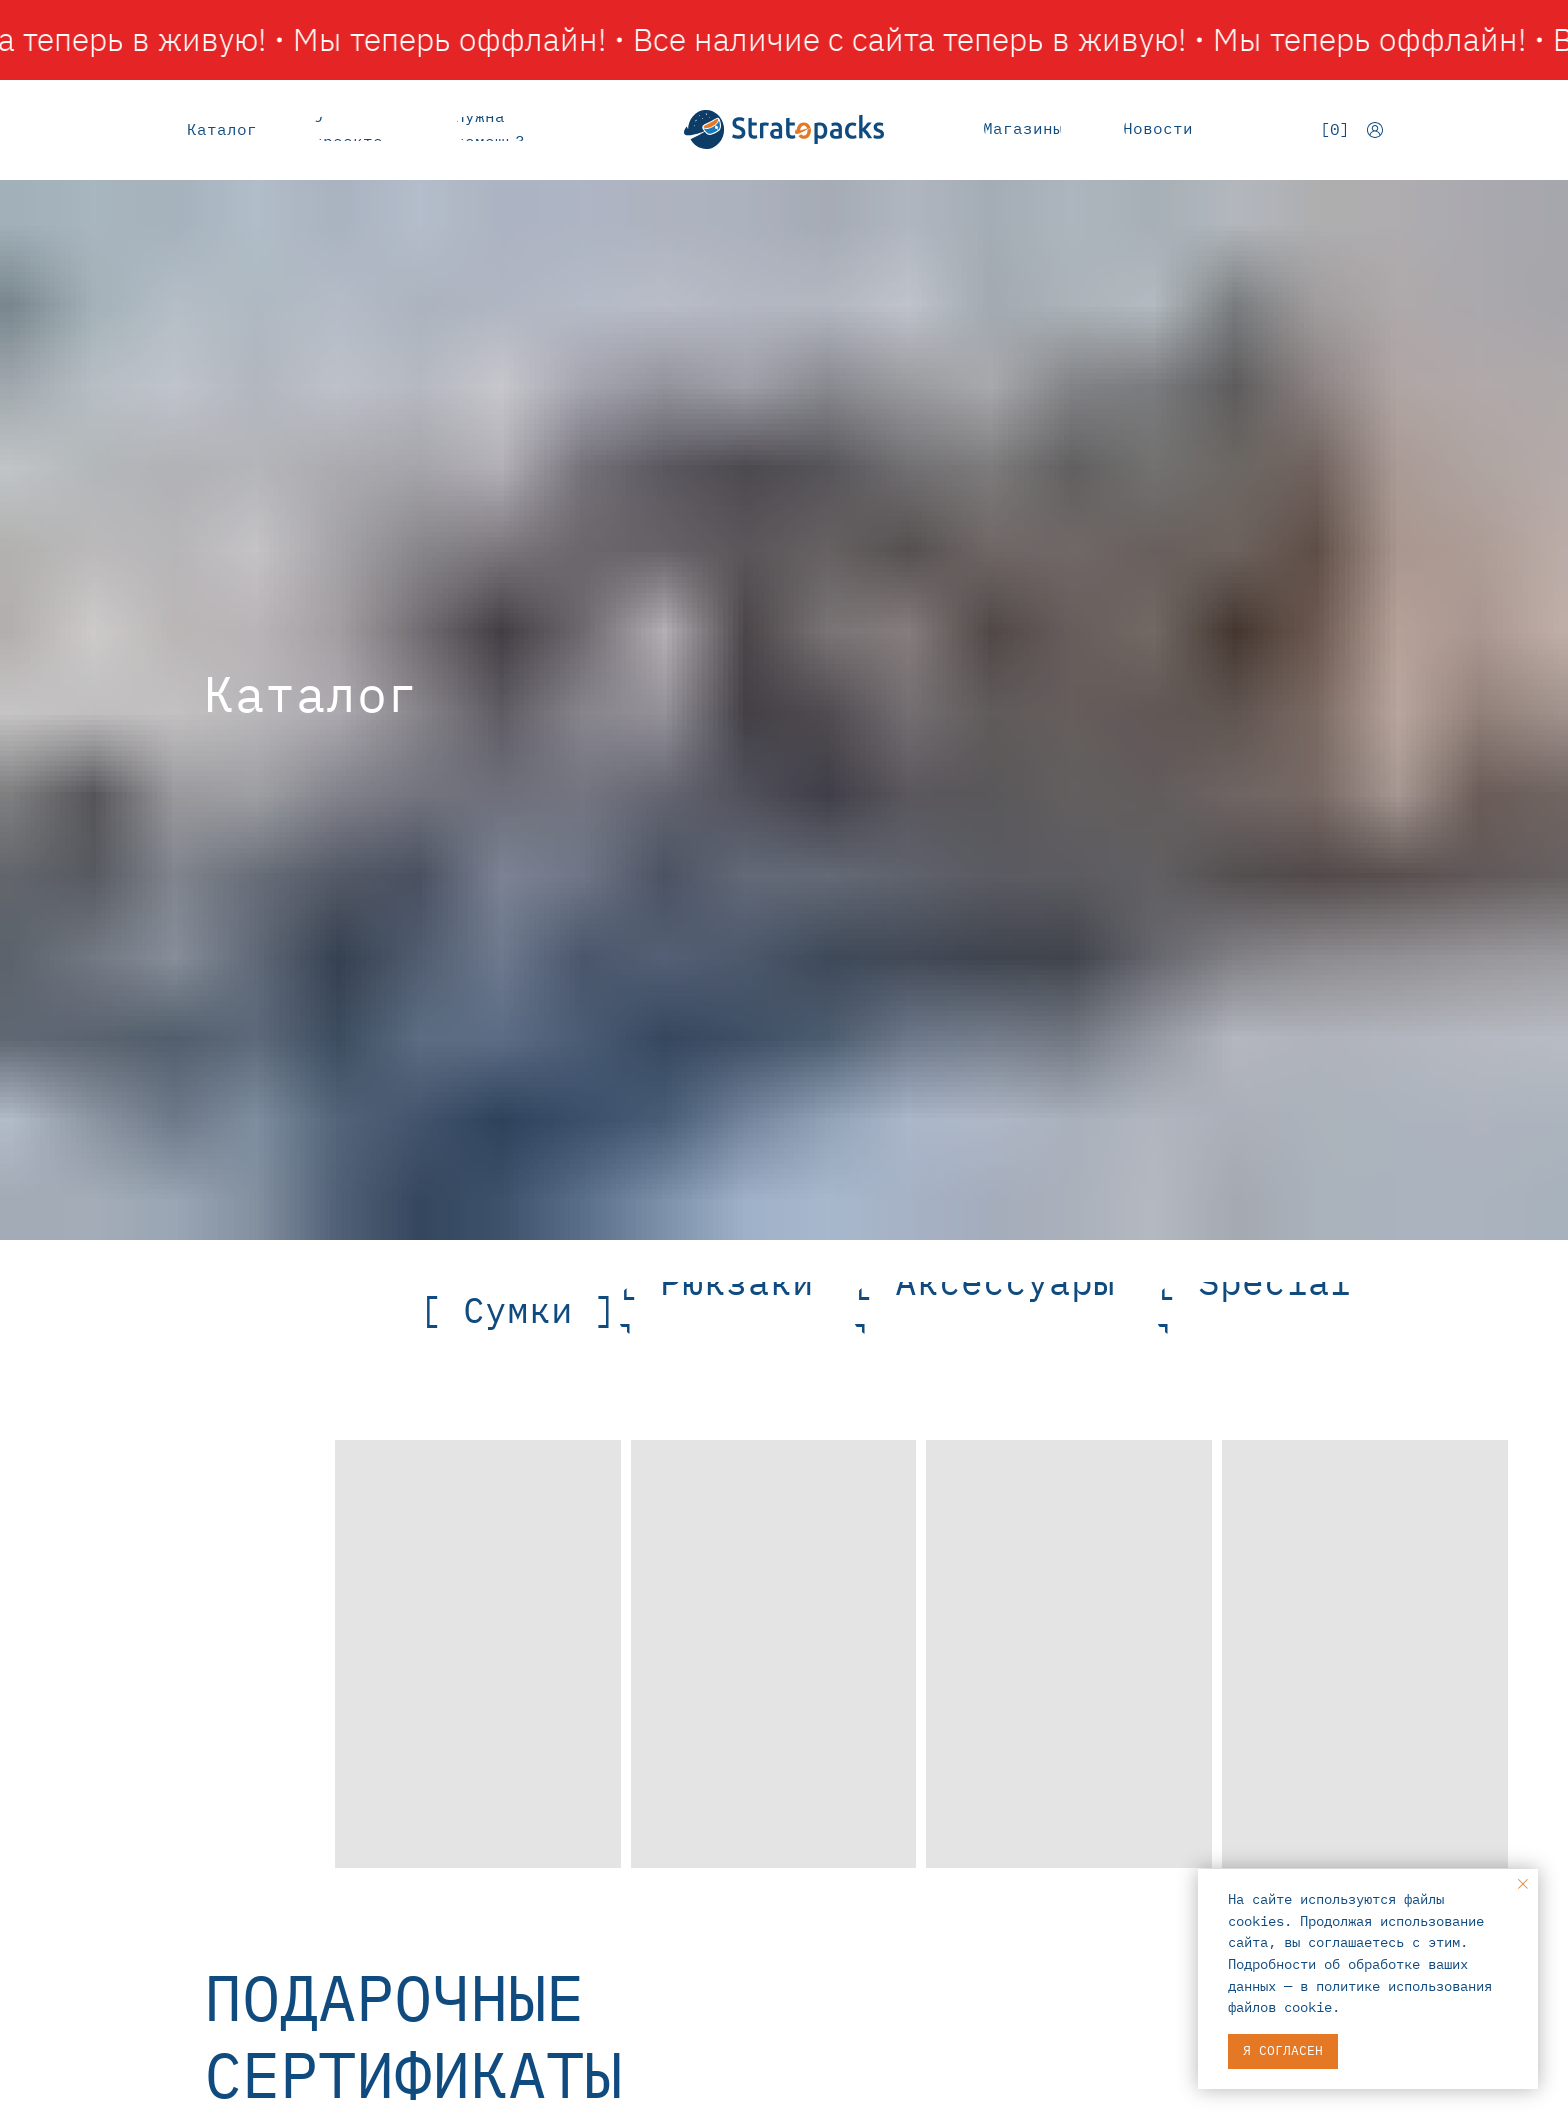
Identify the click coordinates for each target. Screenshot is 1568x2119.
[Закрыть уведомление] (1523, 1884)
